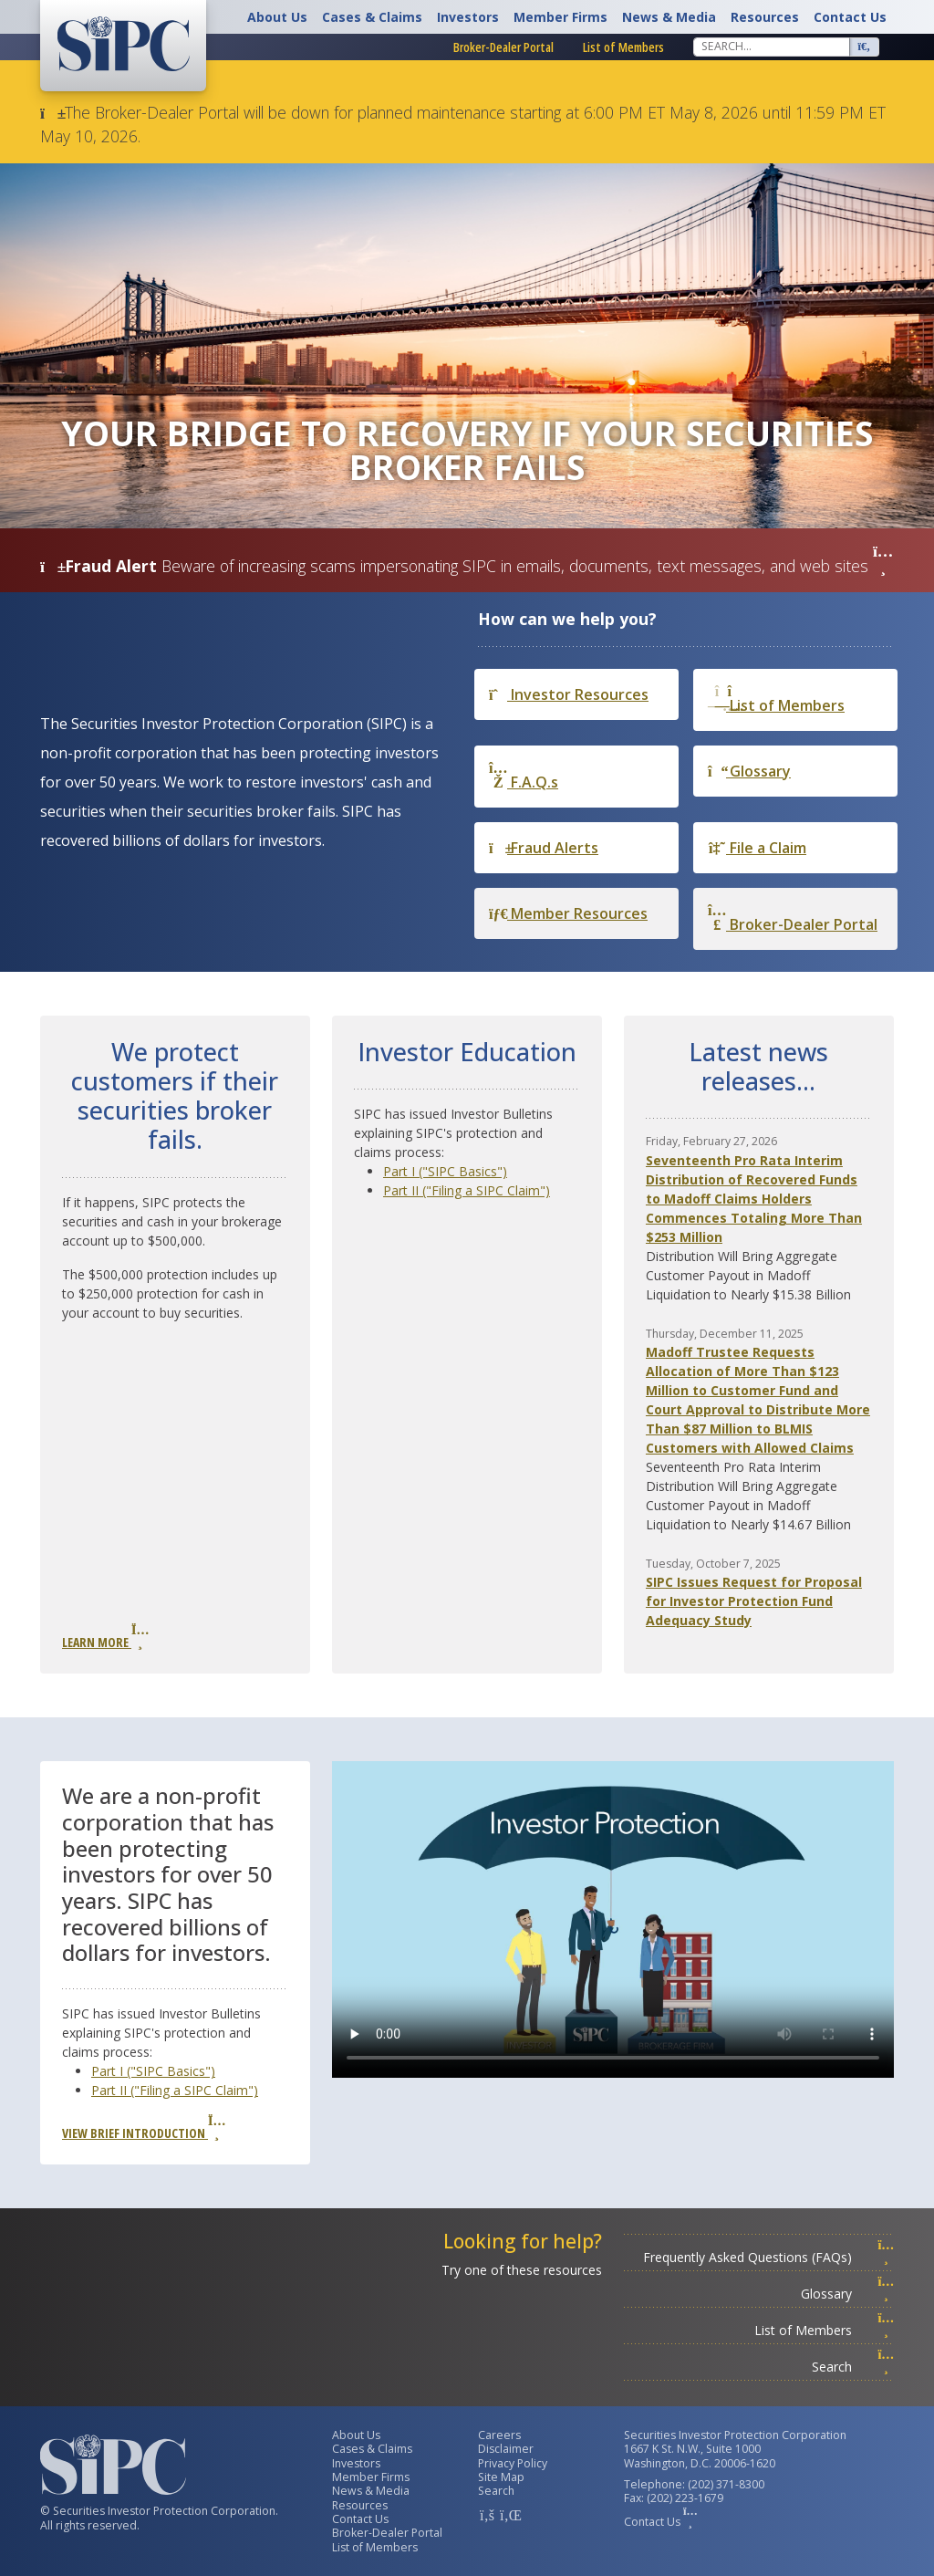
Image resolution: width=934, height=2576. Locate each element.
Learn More (105, 1637)
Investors (468, 17)
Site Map (501, 2477)
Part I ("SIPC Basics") (445, 1171)
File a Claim (757, 848)
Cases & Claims (372, 17)
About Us (277, 17)
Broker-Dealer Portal (503, 47)
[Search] (771, 46)
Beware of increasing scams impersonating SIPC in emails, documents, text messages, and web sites (527, 566)
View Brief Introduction (143, 2128)
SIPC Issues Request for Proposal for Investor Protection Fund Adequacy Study (754, 1601)
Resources (765, 17)
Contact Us (850, 17)
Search (853, 2366)
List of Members (623, 47)
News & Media (669, 17)
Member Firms (560, 17)
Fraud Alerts (543, 848)
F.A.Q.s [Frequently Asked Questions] (523, 776)
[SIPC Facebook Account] (487, 2515)
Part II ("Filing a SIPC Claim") (466, 1190)
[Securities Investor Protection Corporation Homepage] (123, 43)
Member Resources (568, 913)
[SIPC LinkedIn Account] (509, 2515)
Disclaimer (506, 2448)
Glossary (749, 771)
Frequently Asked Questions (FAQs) (768, 2257)
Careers (499, 2435)
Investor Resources (569, 694)
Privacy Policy (512, 2463)
